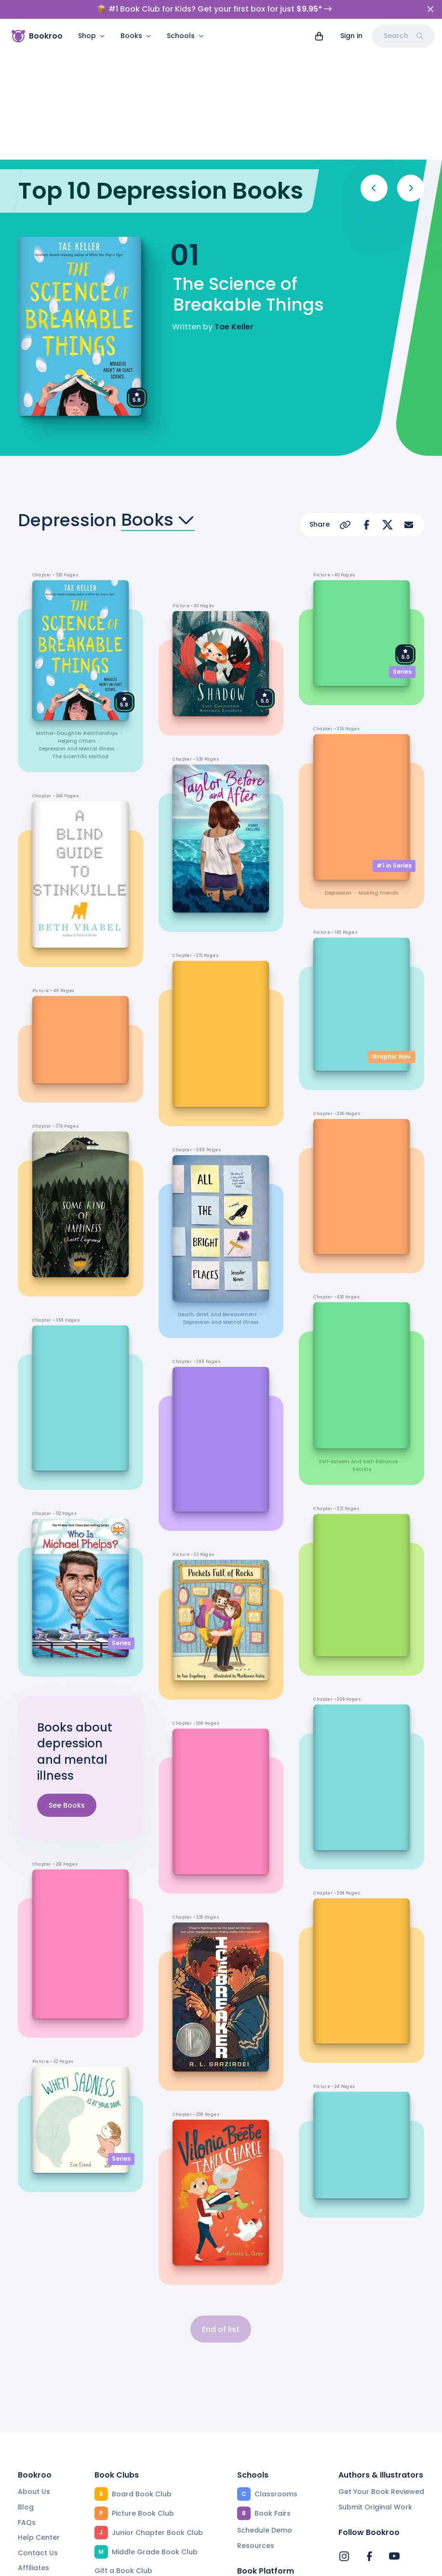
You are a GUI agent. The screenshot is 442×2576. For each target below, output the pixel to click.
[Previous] (374, 63)
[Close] (430, 9)
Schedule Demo (264, 2406)
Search (403, 36)
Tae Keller (234, 201)
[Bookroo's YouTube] (394, 2431)
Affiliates (33, 2443)
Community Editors (270, 2493)
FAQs (27, 2397)
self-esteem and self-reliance (358, 1336)
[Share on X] (387, 399)
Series (121, 1518)
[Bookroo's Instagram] (344, 2431)
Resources (255, 2421)
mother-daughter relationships (77, 608)
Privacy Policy (204, 2563)
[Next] (410, 63)
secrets (361, 1344)
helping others (76, 616)
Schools (185, 36)
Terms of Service (127, 2563)
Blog (26, 2382)
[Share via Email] (408, 399)
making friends (378, 767)
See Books (67, 1680)
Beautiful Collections (131, 2507)
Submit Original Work (375, 2382)
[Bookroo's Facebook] (369, 2431)
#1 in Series (394, 740)
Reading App (259, 2478)
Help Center (39, 2413)
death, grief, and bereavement (217, 1189)
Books (136, 36)
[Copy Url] (345, 399)
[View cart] (319, 36)
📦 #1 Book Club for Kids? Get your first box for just (214, 9)
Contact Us (38, 2428)
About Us (34, 2367)
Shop (91, 36)
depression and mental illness (76, 623)
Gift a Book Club (123, 2446)
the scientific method (80, 631)
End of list (221, 2204)
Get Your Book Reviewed (381, 2367)
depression (338, 767)
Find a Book (257, 2462)
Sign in (351, 36)
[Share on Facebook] (366, 399)
